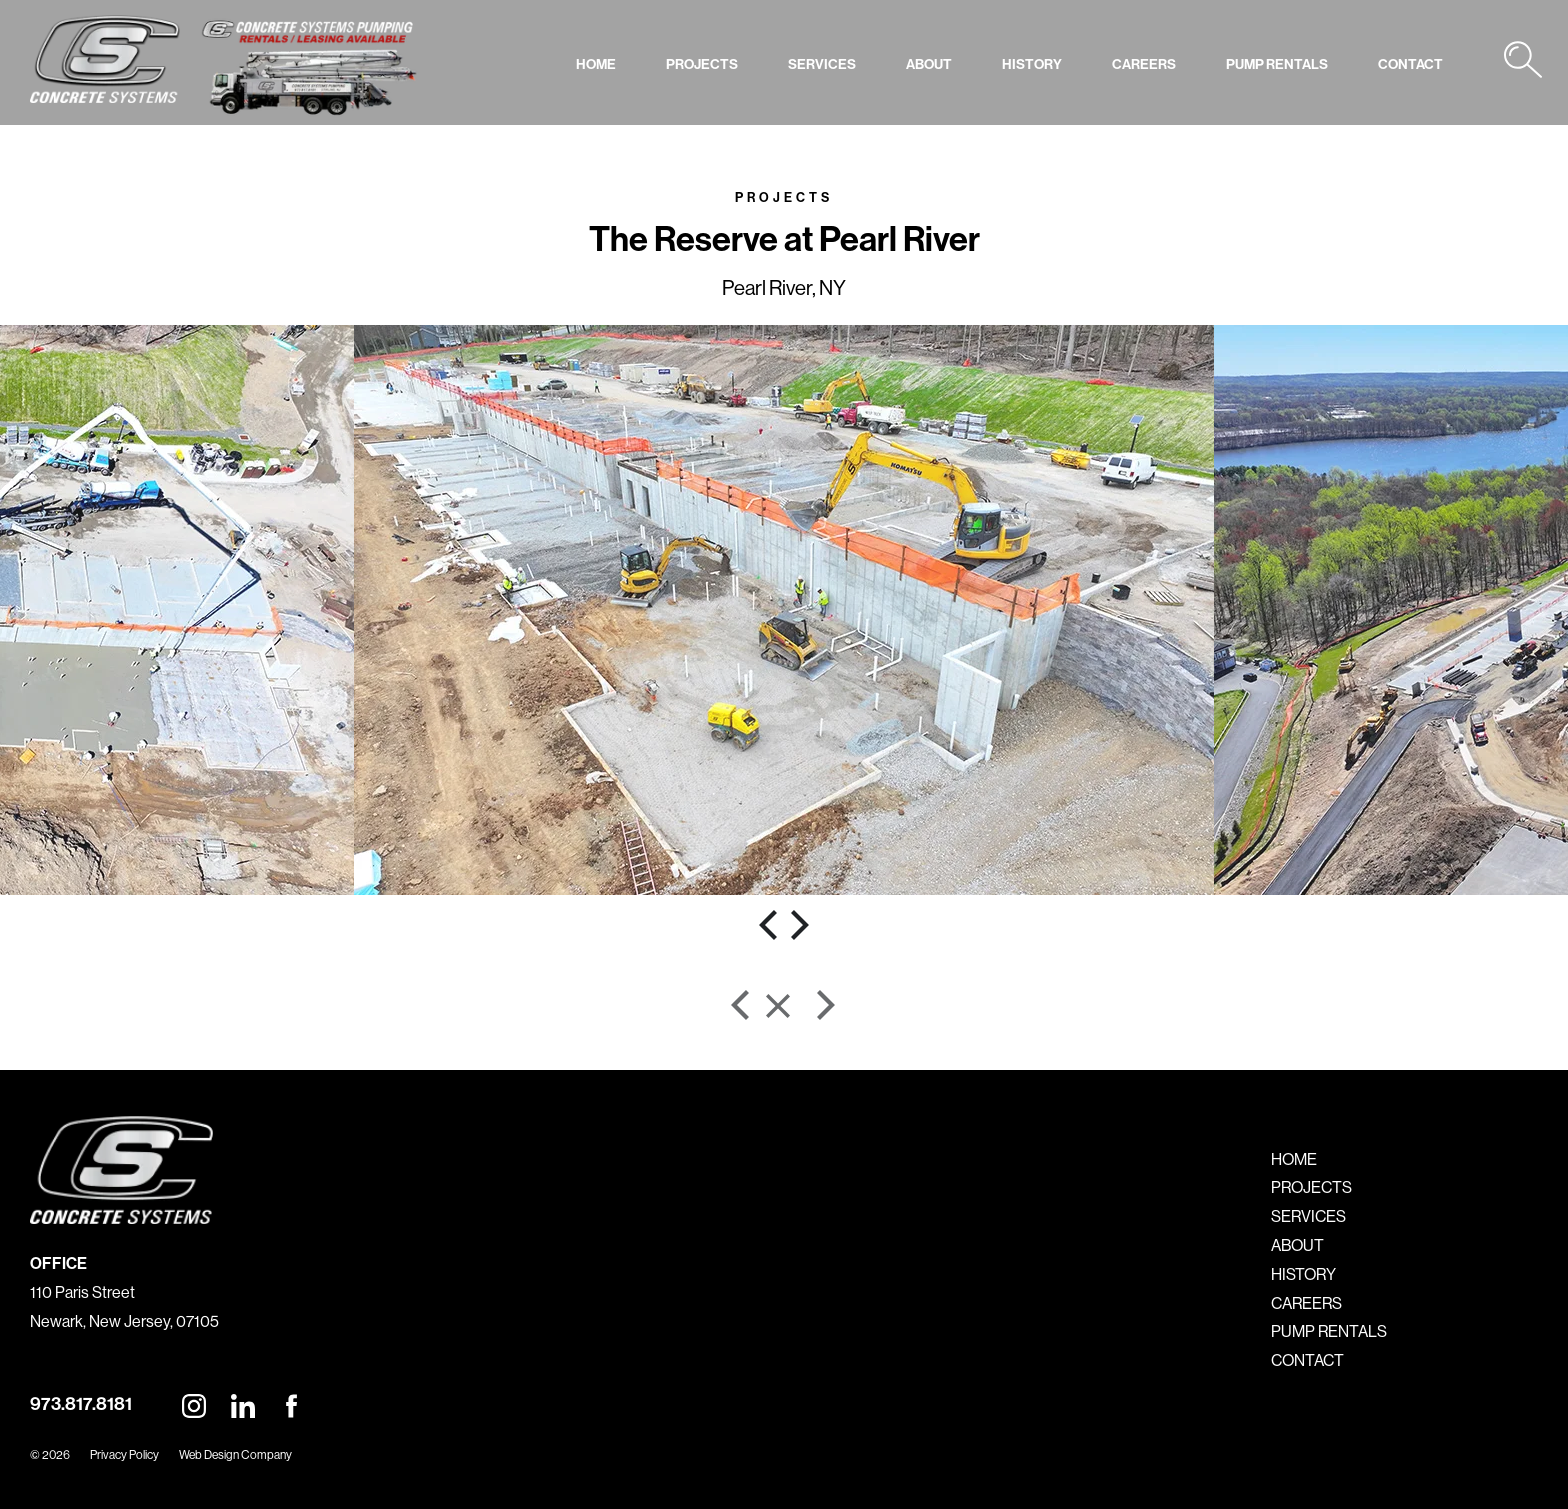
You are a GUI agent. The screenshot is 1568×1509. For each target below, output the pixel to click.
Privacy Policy (124, 1454)
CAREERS (1144, 64)
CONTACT (1410, 64)
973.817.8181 (81, 1403)
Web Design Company (235, 1454)
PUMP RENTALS (1277, 64)
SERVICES (822, 64)
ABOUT (929, 64)
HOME (596, 64)
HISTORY (1032, 64)
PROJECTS (702, 64)
